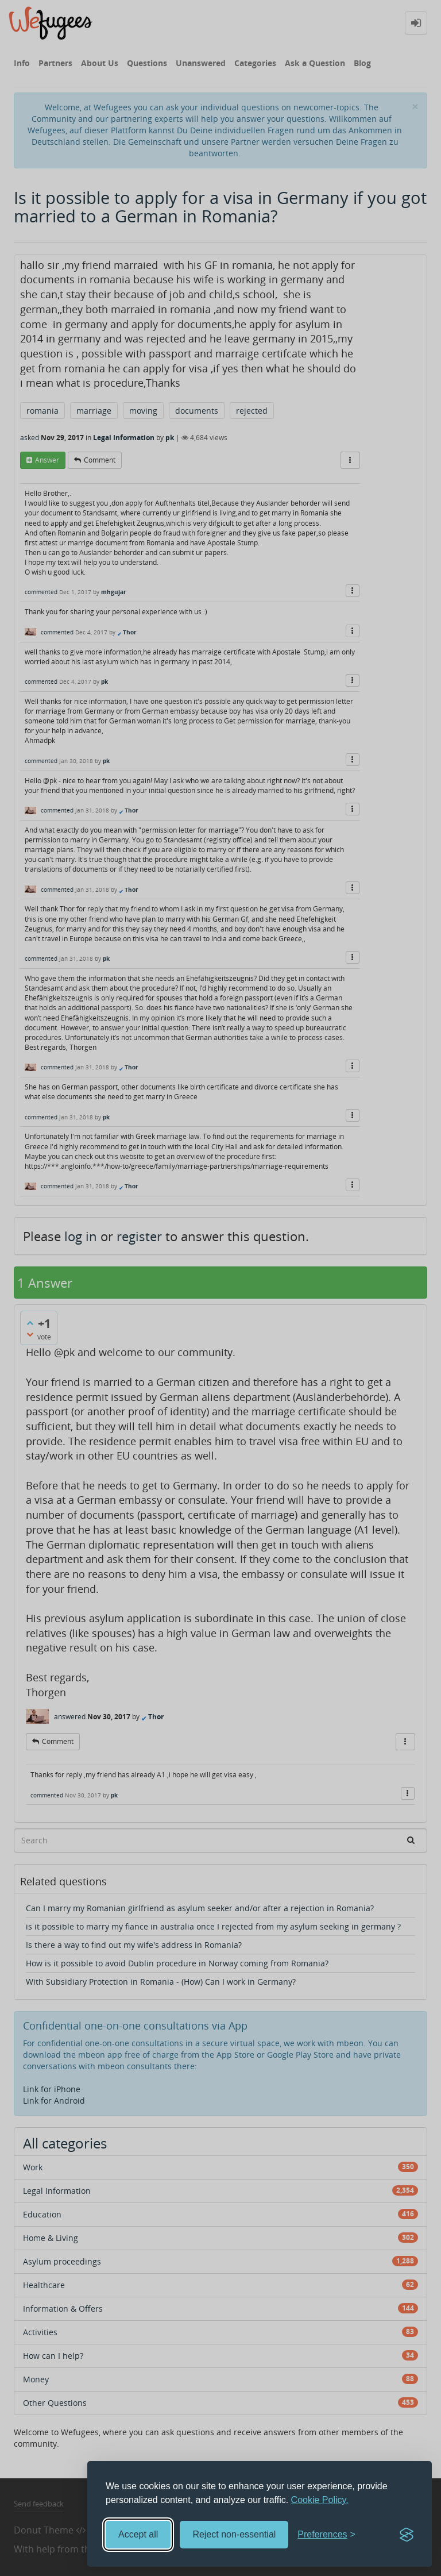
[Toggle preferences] (326, 2535)
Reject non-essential (234, 2534)
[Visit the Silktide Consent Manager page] (406, 2535)
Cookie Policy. (320, 2500)
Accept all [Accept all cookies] (138, 2534)
